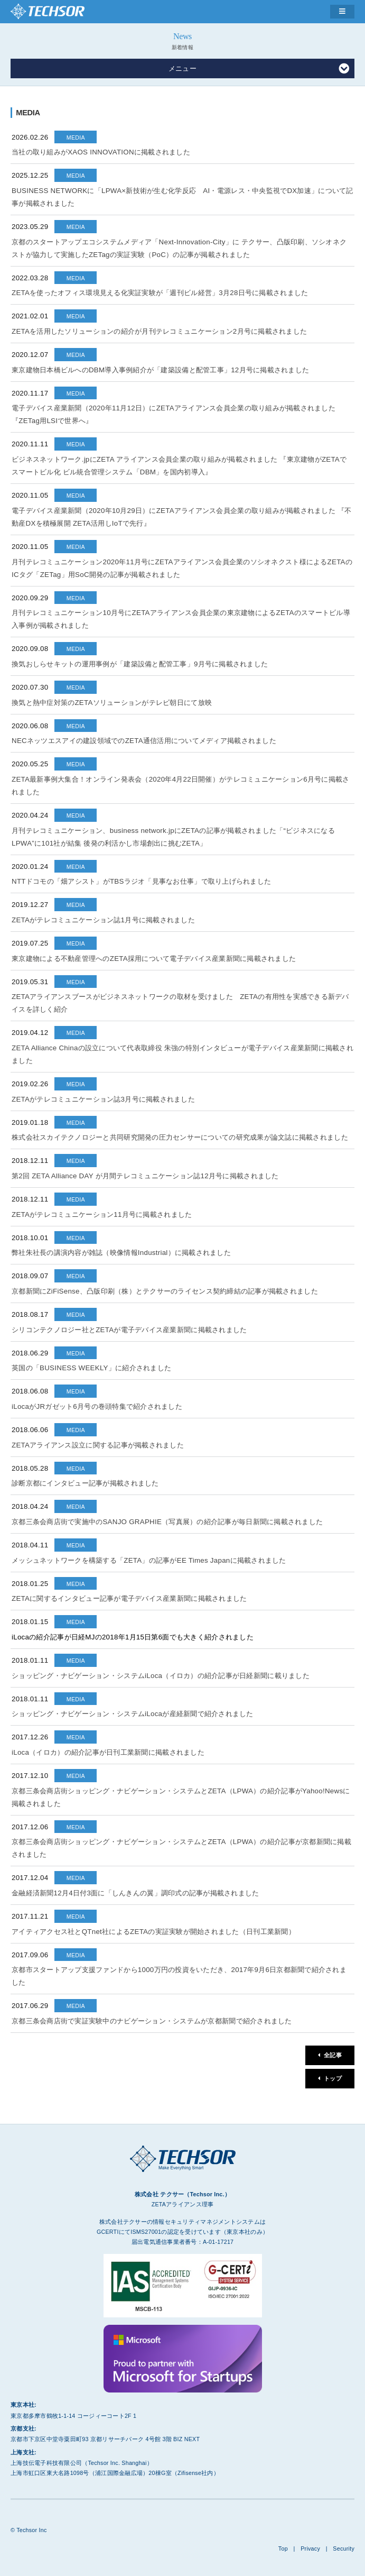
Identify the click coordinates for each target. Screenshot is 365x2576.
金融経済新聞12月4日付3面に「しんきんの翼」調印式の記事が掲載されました (135, 1893)
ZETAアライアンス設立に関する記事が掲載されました (98, 1445)
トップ (333, 2078)
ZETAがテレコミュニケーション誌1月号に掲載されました (103, 920)
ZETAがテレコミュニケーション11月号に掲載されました (102, 1214)
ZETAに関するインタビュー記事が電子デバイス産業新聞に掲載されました (129, 1598)
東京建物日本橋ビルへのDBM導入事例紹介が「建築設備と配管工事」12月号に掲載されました (160, 370)
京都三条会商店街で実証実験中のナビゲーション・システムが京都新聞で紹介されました (152, 2021)
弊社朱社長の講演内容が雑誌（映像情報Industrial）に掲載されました (121, 1253)
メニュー (259, 68)
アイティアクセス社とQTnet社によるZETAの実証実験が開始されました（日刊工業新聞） (153, 1932)
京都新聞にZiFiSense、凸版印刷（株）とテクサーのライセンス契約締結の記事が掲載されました (165, 1291)
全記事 (333, 2055)
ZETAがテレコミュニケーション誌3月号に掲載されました (103, 1099)
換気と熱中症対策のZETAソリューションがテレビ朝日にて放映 (112, 703)
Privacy (310, 2548)
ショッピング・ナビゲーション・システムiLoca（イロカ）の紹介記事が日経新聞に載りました (161, 1676)
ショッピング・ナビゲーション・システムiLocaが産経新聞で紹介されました (133, 1714)
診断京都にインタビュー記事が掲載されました (85, 1483)
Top (283, 2548)
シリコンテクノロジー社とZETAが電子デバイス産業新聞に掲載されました (129, 1330)
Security (343, 2548)
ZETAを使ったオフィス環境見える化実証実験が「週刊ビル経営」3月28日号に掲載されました (160, 293)
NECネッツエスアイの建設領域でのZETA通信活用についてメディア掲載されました (144, 741)
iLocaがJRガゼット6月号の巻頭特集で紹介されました (97, 1406)
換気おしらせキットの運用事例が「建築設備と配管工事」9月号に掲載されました (140, 664)
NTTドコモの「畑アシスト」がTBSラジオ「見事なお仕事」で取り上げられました (141, 881)
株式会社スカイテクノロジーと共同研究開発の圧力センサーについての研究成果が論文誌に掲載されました (180, 1137)
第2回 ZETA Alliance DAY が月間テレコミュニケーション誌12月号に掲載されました (145, 1176)
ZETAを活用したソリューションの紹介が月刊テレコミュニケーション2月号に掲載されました (159, 331)
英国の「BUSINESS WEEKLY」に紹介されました (91, 1368)
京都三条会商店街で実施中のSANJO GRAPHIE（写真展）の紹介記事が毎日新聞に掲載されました (167, 1522)
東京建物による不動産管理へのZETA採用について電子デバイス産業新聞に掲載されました (154, 958)
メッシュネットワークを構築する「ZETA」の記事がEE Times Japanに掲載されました (149, 1560)
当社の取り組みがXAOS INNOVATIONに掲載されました (101, 152)
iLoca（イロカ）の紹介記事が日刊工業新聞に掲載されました (108, 1752)
